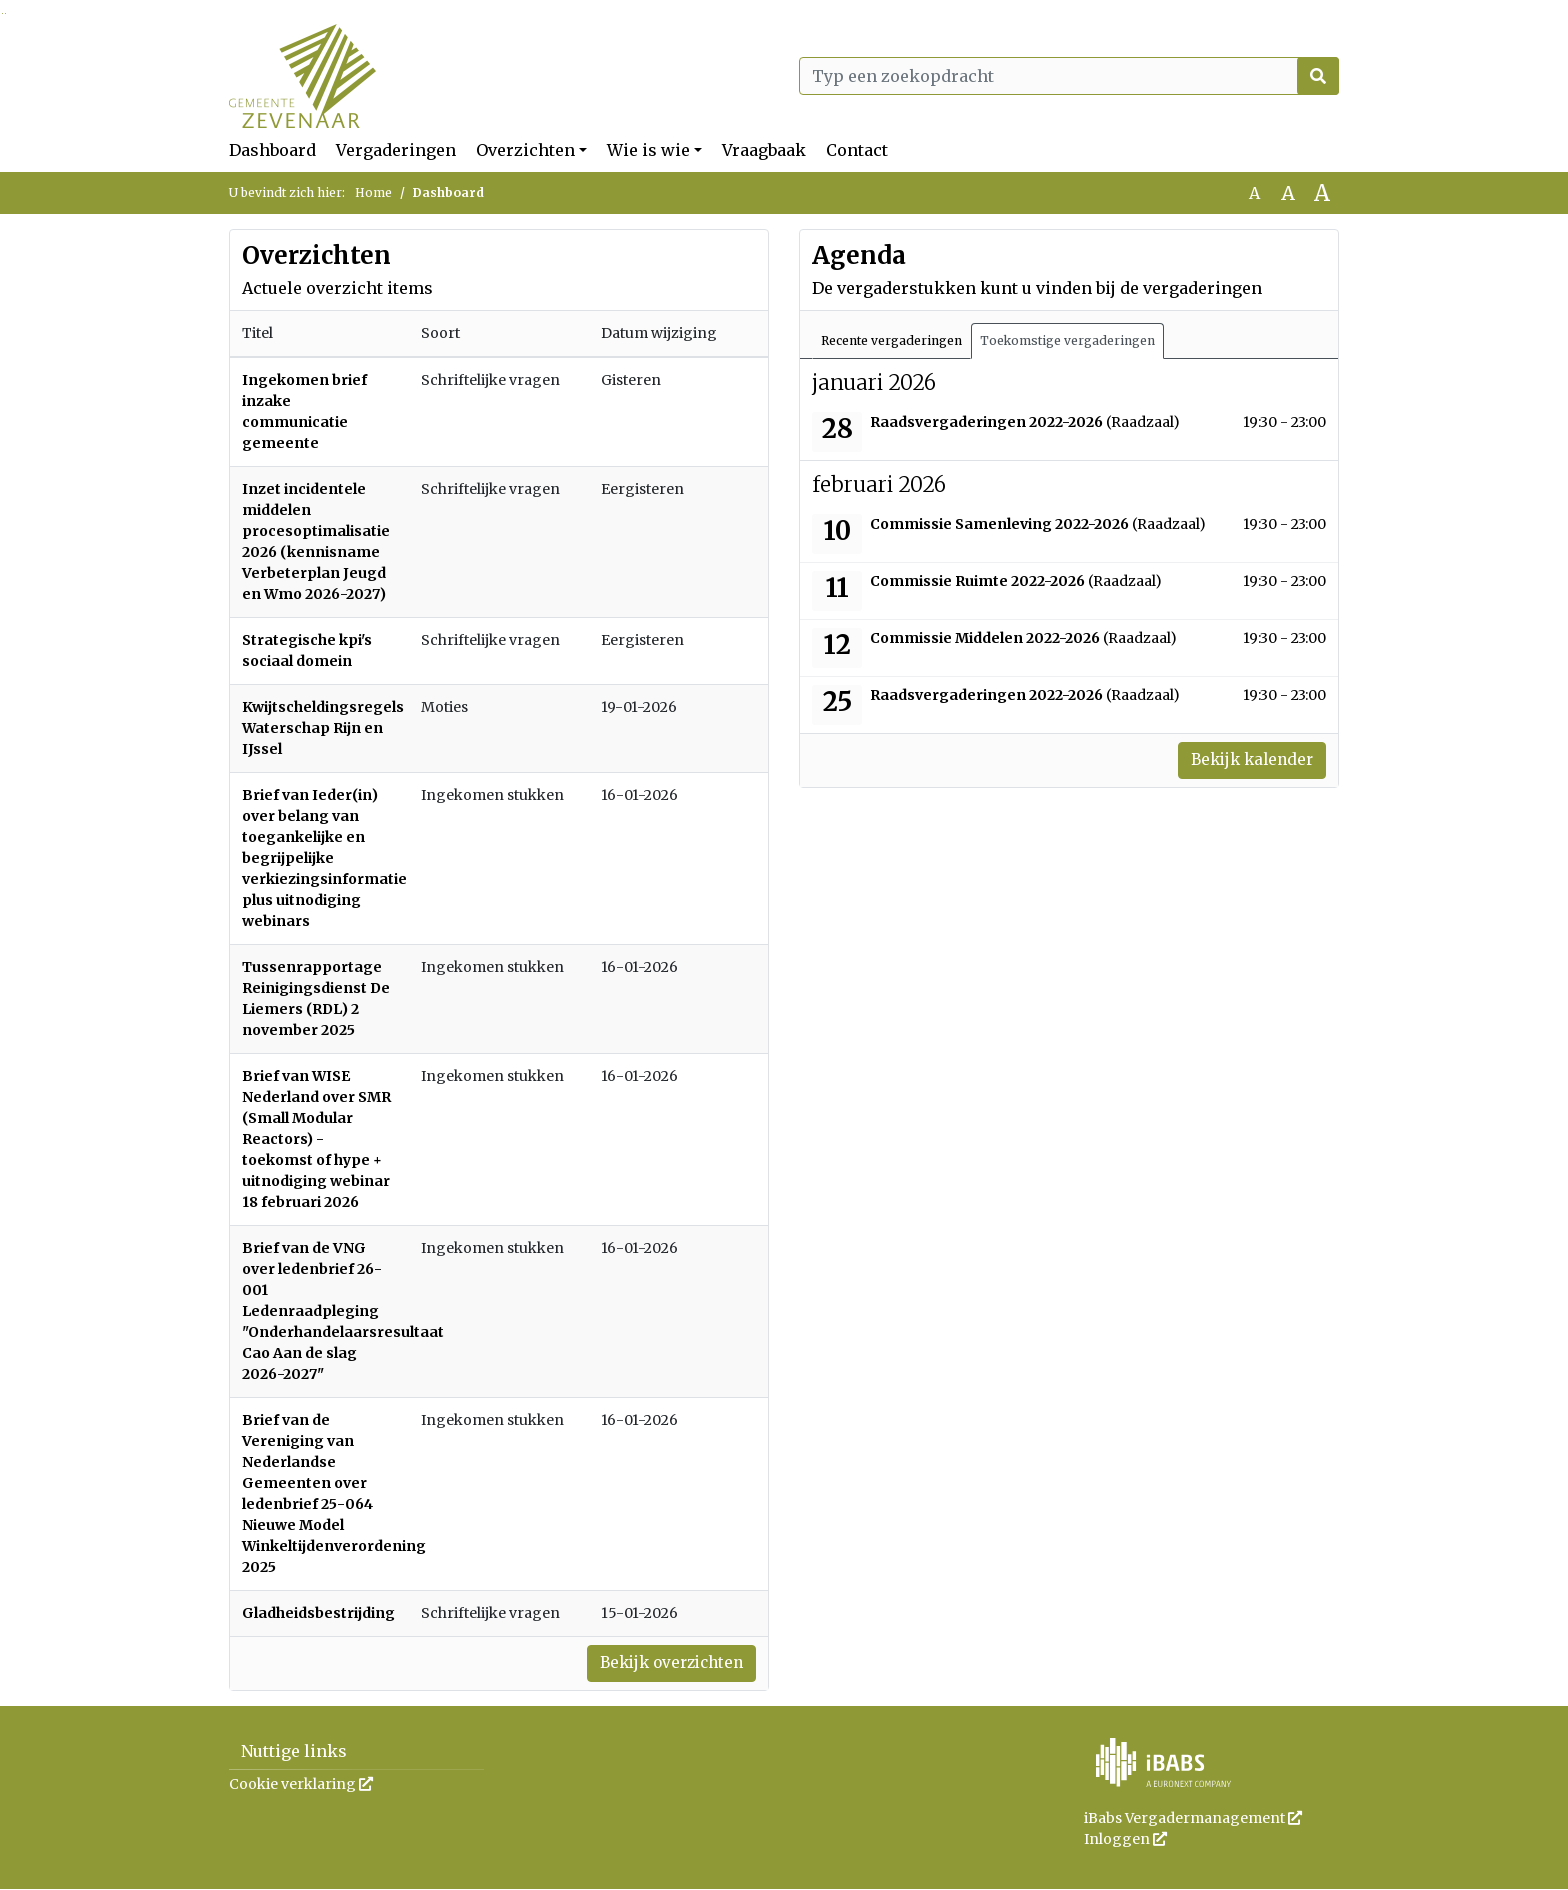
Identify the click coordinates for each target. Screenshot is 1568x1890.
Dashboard (272, 150)
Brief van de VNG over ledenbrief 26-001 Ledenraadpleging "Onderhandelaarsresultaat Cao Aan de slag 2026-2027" (343, 1311)
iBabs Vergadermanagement (1193, 1819)
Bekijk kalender (1248, 761)
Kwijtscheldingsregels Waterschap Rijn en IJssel (323, 728)
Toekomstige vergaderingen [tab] (1067, 340)
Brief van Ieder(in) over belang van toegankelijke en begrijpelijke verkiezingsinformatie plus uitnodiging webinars (324, 858)
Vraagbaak (764, 150)
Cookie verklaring (301, 1785)
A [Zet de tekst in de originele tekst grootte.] (1254, 193)
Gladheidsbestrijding (318, 1613)
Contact (857, 150)
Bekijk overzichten (666, 1664)
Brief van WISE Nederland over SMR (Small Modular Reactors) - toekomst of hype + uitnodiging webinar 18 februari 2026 (316, 1139)
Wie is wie (648, 150)
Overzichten (525, 150)
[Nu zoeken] (1318, 76)
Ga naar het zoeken (2, 13)
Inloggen (1125, 1840)
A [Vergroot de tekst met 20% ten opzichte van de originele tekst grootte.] (1288, 193)
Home (373, 192)
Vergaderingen (396, 150)
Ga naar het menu (5, 13)
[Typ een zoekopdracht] (1069, 76)
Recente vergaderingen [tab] (891, 340)
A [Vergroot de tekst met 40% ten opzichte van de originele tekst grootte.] (1322, 193)
